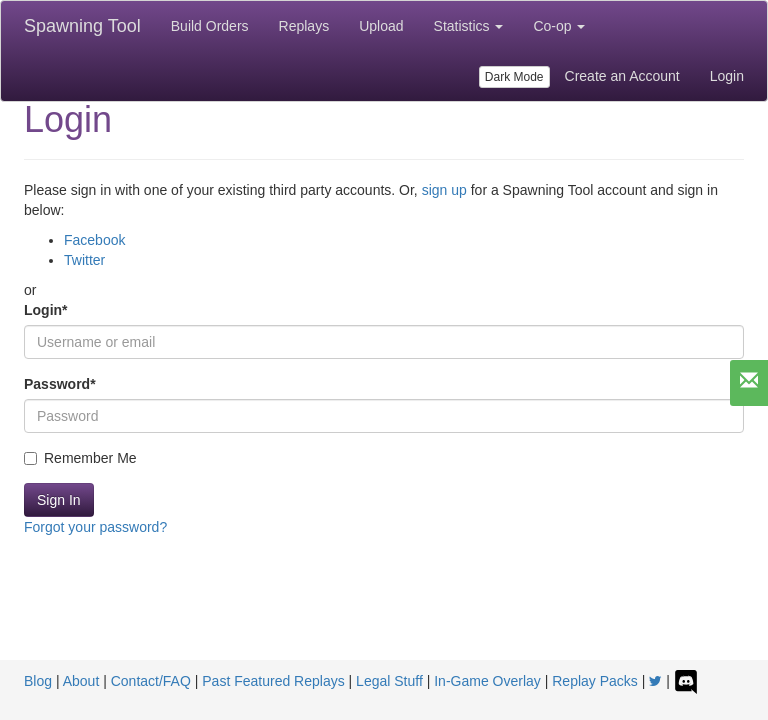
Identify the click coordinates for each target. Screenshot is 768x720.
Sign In (59, 500)
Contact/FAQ (151, 681)
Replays (304, 26)
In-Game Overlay (487, 681)
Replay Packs (595, 681)
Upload (381, 26)
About (81, 681)
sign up (444, 190)
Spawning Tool (82, 26)
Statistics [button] (469, 26)
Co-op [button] (559, 26)
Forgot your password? (95, 527)
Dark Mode (514, 77)
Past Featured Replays (273, 681)
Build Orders (210, 26)
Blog (38, 681)
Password (60, 384)
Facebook (94, 240)
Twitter (84, 260)
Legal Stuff (389, 681)
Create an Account (622, 76)
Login (727, 76)
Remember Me (80, 458)
